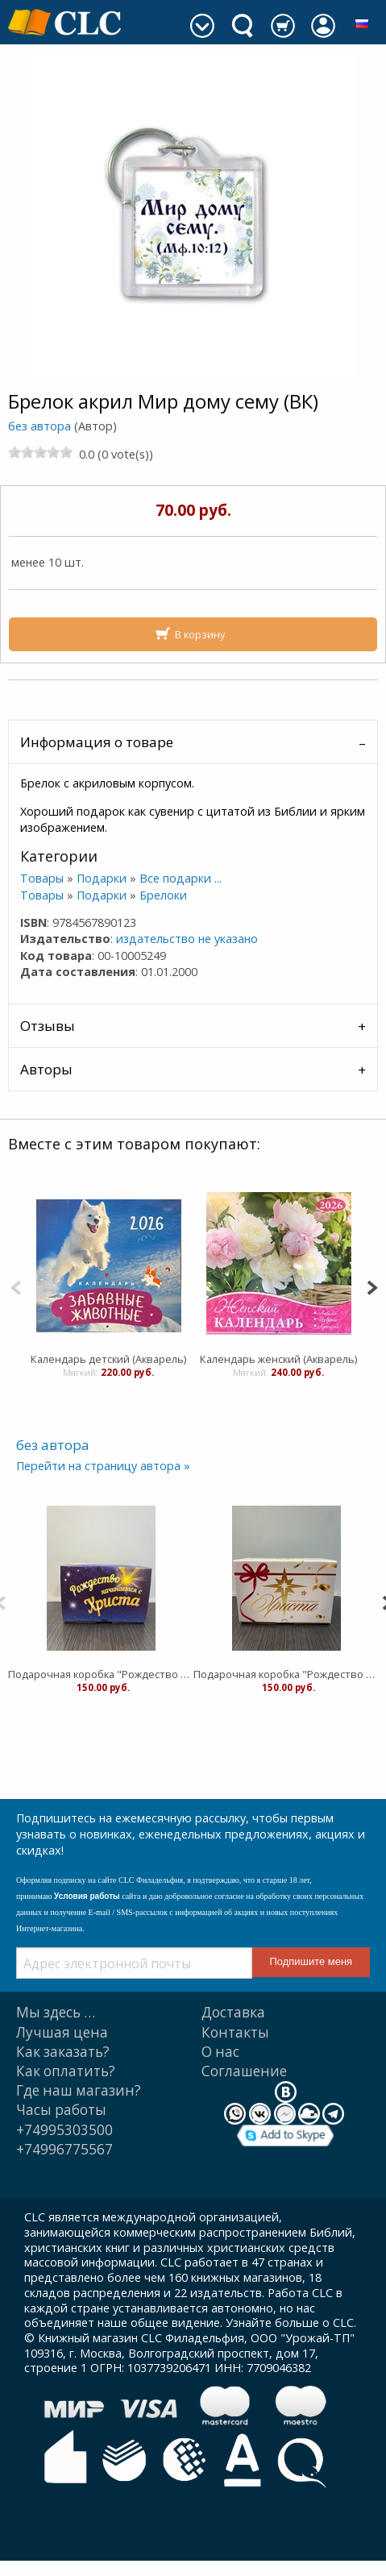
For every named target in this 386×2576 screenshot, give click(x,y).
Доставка (233, 2012)
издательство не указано (187, 938)
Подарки (102, 878)
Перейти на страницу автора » (103, 1465)
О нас (220, 2051)
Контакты (235, 2032)
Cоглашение (244, 2071)
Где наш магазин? (78, 2090)
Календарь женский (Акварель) (278, 1359)
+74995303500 (64, 2130)
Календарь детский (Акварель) (108, 1359)
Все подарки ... (180, 878)
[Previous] (16, 1286)
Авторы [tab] (46, 1069)
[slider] (40, 452)
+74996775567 (64, 2149)
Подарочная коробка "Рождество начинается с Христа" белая (286, 1674)
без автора (39, 426)
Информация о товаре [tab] (96, 742)
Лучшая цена (62, 2032)
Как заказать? (63, 2051)
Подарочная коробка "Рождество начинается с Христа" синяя (100, 1674)
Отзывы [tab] (47, 1025)
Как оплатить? (65, 2071)
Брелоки (163, 895)
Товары (42, 878)
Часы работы (61, 2109)
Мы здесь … (55, 2012)
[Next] (372, 1286)
